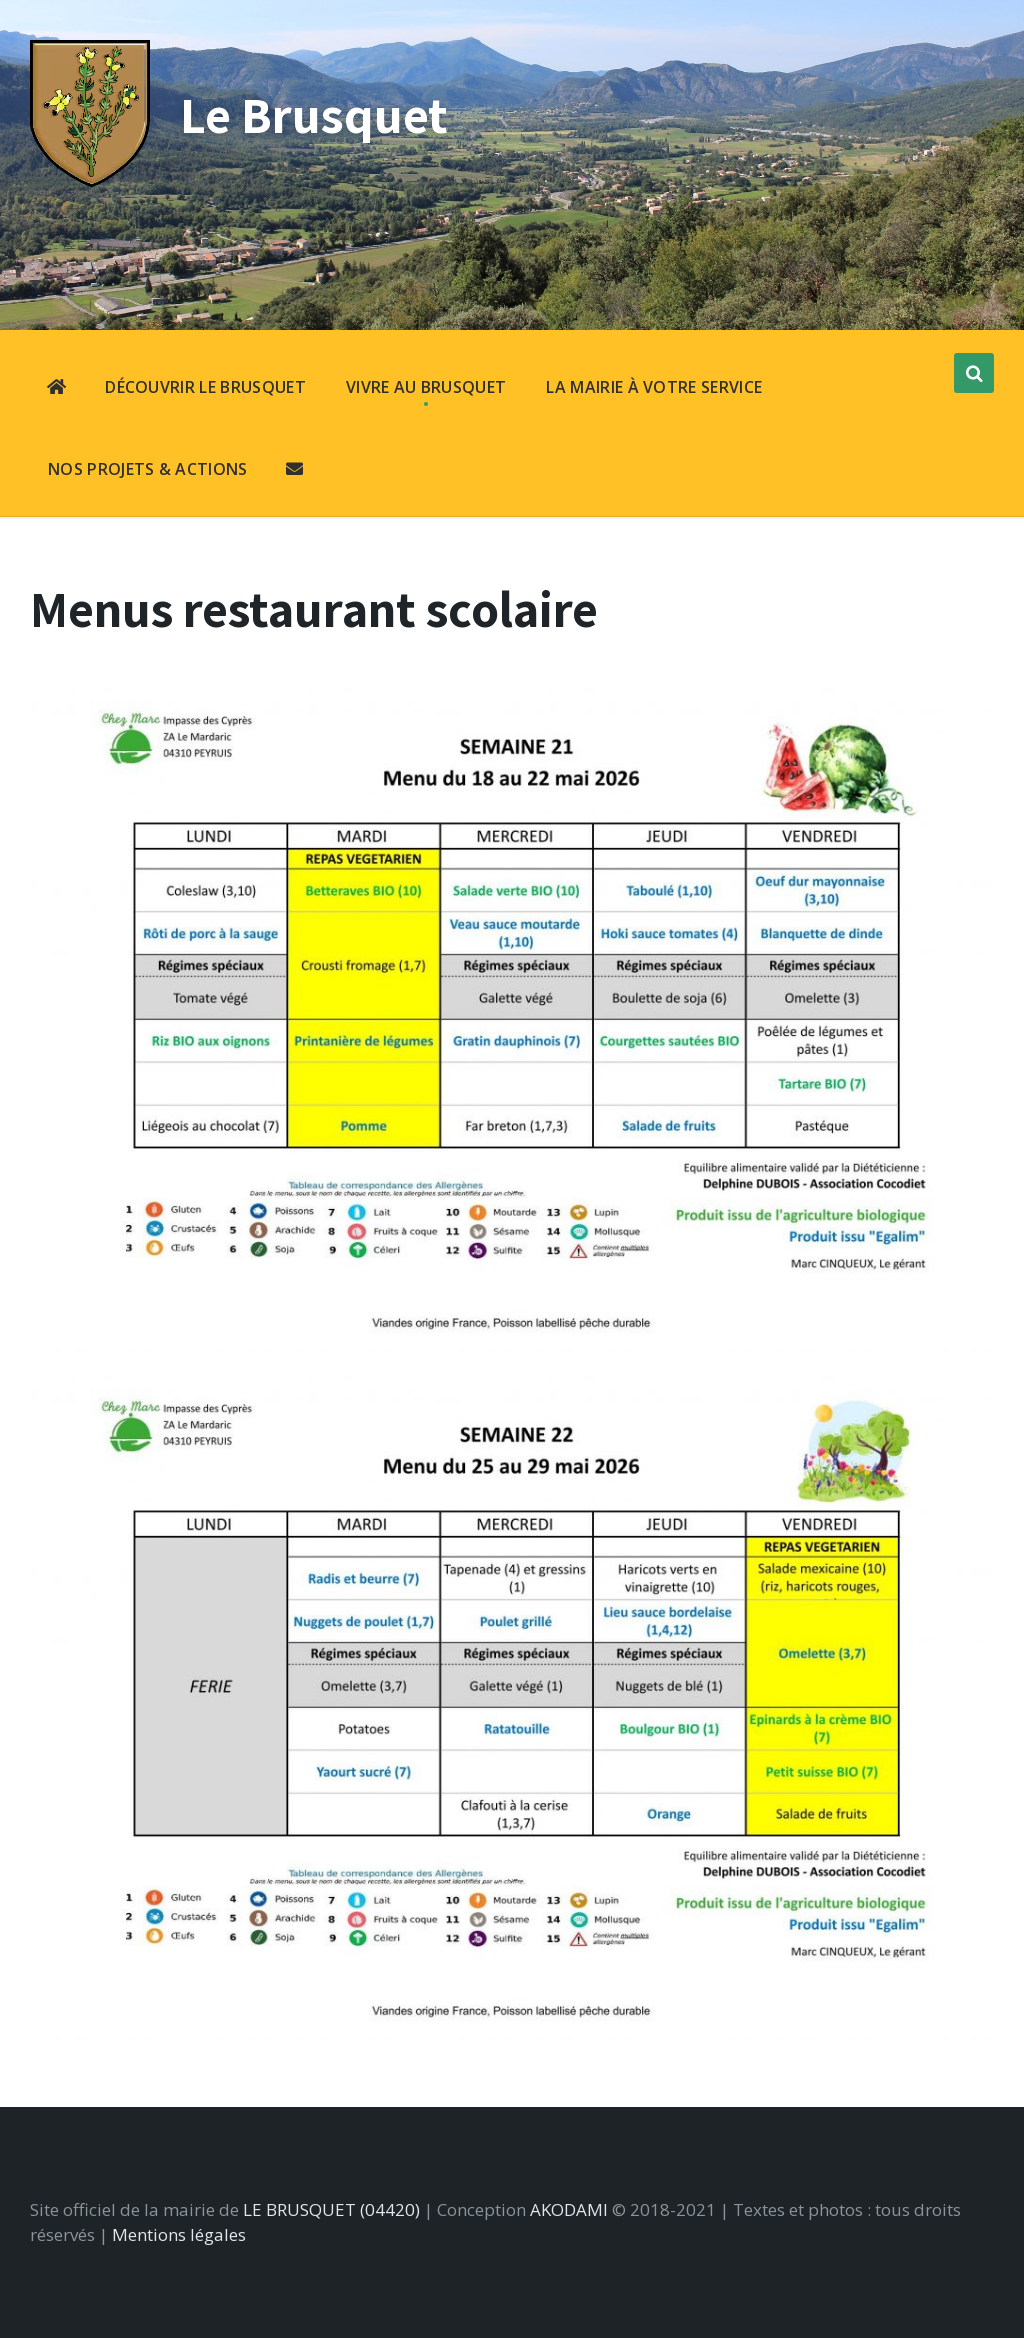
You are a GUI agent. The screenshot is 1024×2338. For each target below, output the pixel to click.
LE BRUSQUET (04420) (331, 2209)
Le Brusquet (313, 114)
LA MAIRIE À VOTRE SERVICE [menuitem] (654, 387)
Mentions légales (179, 2234)
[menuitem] (56, 389)
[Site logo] (90, 180)
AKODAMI (569, 2209)
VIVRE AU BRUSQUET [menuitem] (426, 387)
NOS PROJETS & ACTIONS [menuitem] (148, 469)
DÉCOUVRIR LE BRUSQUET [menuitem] (205, 387)
